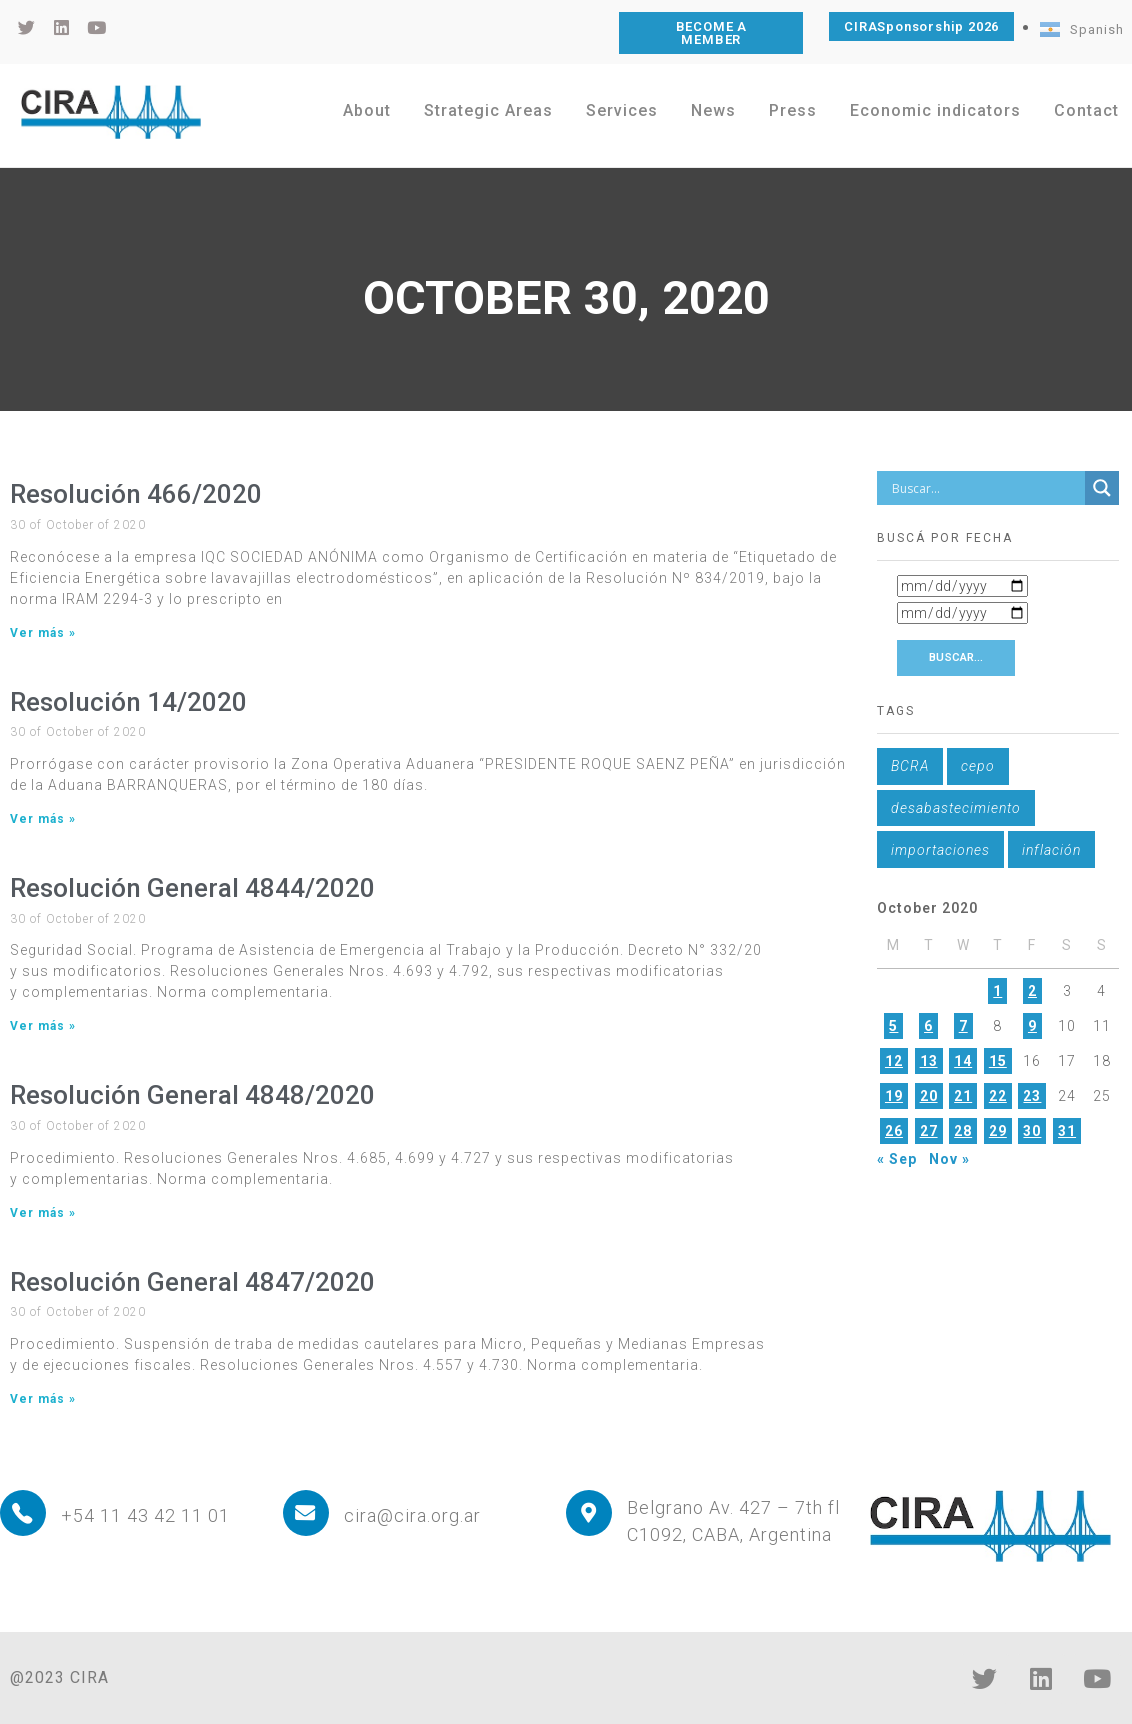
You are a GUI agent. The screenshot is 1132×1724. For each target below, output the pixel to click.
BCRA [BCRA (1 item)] (910, 766)
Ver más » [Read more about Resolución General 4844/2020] (43, 1026)
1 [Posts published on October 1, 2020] (997, 991)
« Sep (897, 1159)
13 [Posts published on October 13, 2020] (929, 1061)
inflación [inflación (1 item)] (1051, 850)
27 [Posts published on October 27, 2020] (929, 1131)
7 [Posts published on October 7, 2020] (963, 1026)
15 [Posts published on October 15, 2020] (998, 1061)
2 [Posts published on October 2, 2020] (1032, 991)
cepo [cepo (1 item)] (978, 766)
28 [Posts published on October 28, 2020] (963, 1131)
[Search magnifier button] (1102, 488)
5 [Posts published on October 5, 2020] (893, 1026)
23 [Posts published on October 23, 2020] (1032, 1096)
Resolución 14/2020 (128, 702)
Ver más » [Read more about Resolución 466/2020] (43, 633)
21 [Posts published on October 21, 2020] (963, 1096)
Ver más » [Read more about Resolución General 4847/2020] (43, 1399)
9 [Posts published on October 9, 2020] (1032, 1026)
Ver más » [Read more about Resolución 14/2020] (43, 819)
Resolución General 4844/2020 (192, 888)
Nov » (949, 1159)
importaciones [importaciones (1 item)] (940, 850)
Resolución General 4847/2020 (192, 1282)
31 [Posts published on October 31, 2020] (1067, 1131)
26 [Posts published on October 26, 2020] (894, 1131)
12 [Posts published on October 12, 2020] (894, 1061)
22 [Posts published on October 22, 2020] (998, 1096)
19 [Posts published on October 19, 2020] (894, 1096)
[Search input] (986, 488)
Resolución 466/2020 (136, 494)
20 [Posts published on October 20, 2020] (929, 1096)
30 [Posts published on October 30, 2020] (1032, 1131)
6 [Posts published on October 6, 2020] (928, 1026)
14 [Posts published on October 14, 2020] (963, 1061)
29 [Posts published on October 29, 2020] (998, 1131)
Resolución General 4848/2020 (192, 1095)
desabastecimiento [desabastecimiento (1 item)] (956, 808)
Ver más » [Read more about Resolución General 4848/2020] (43, 1213)
